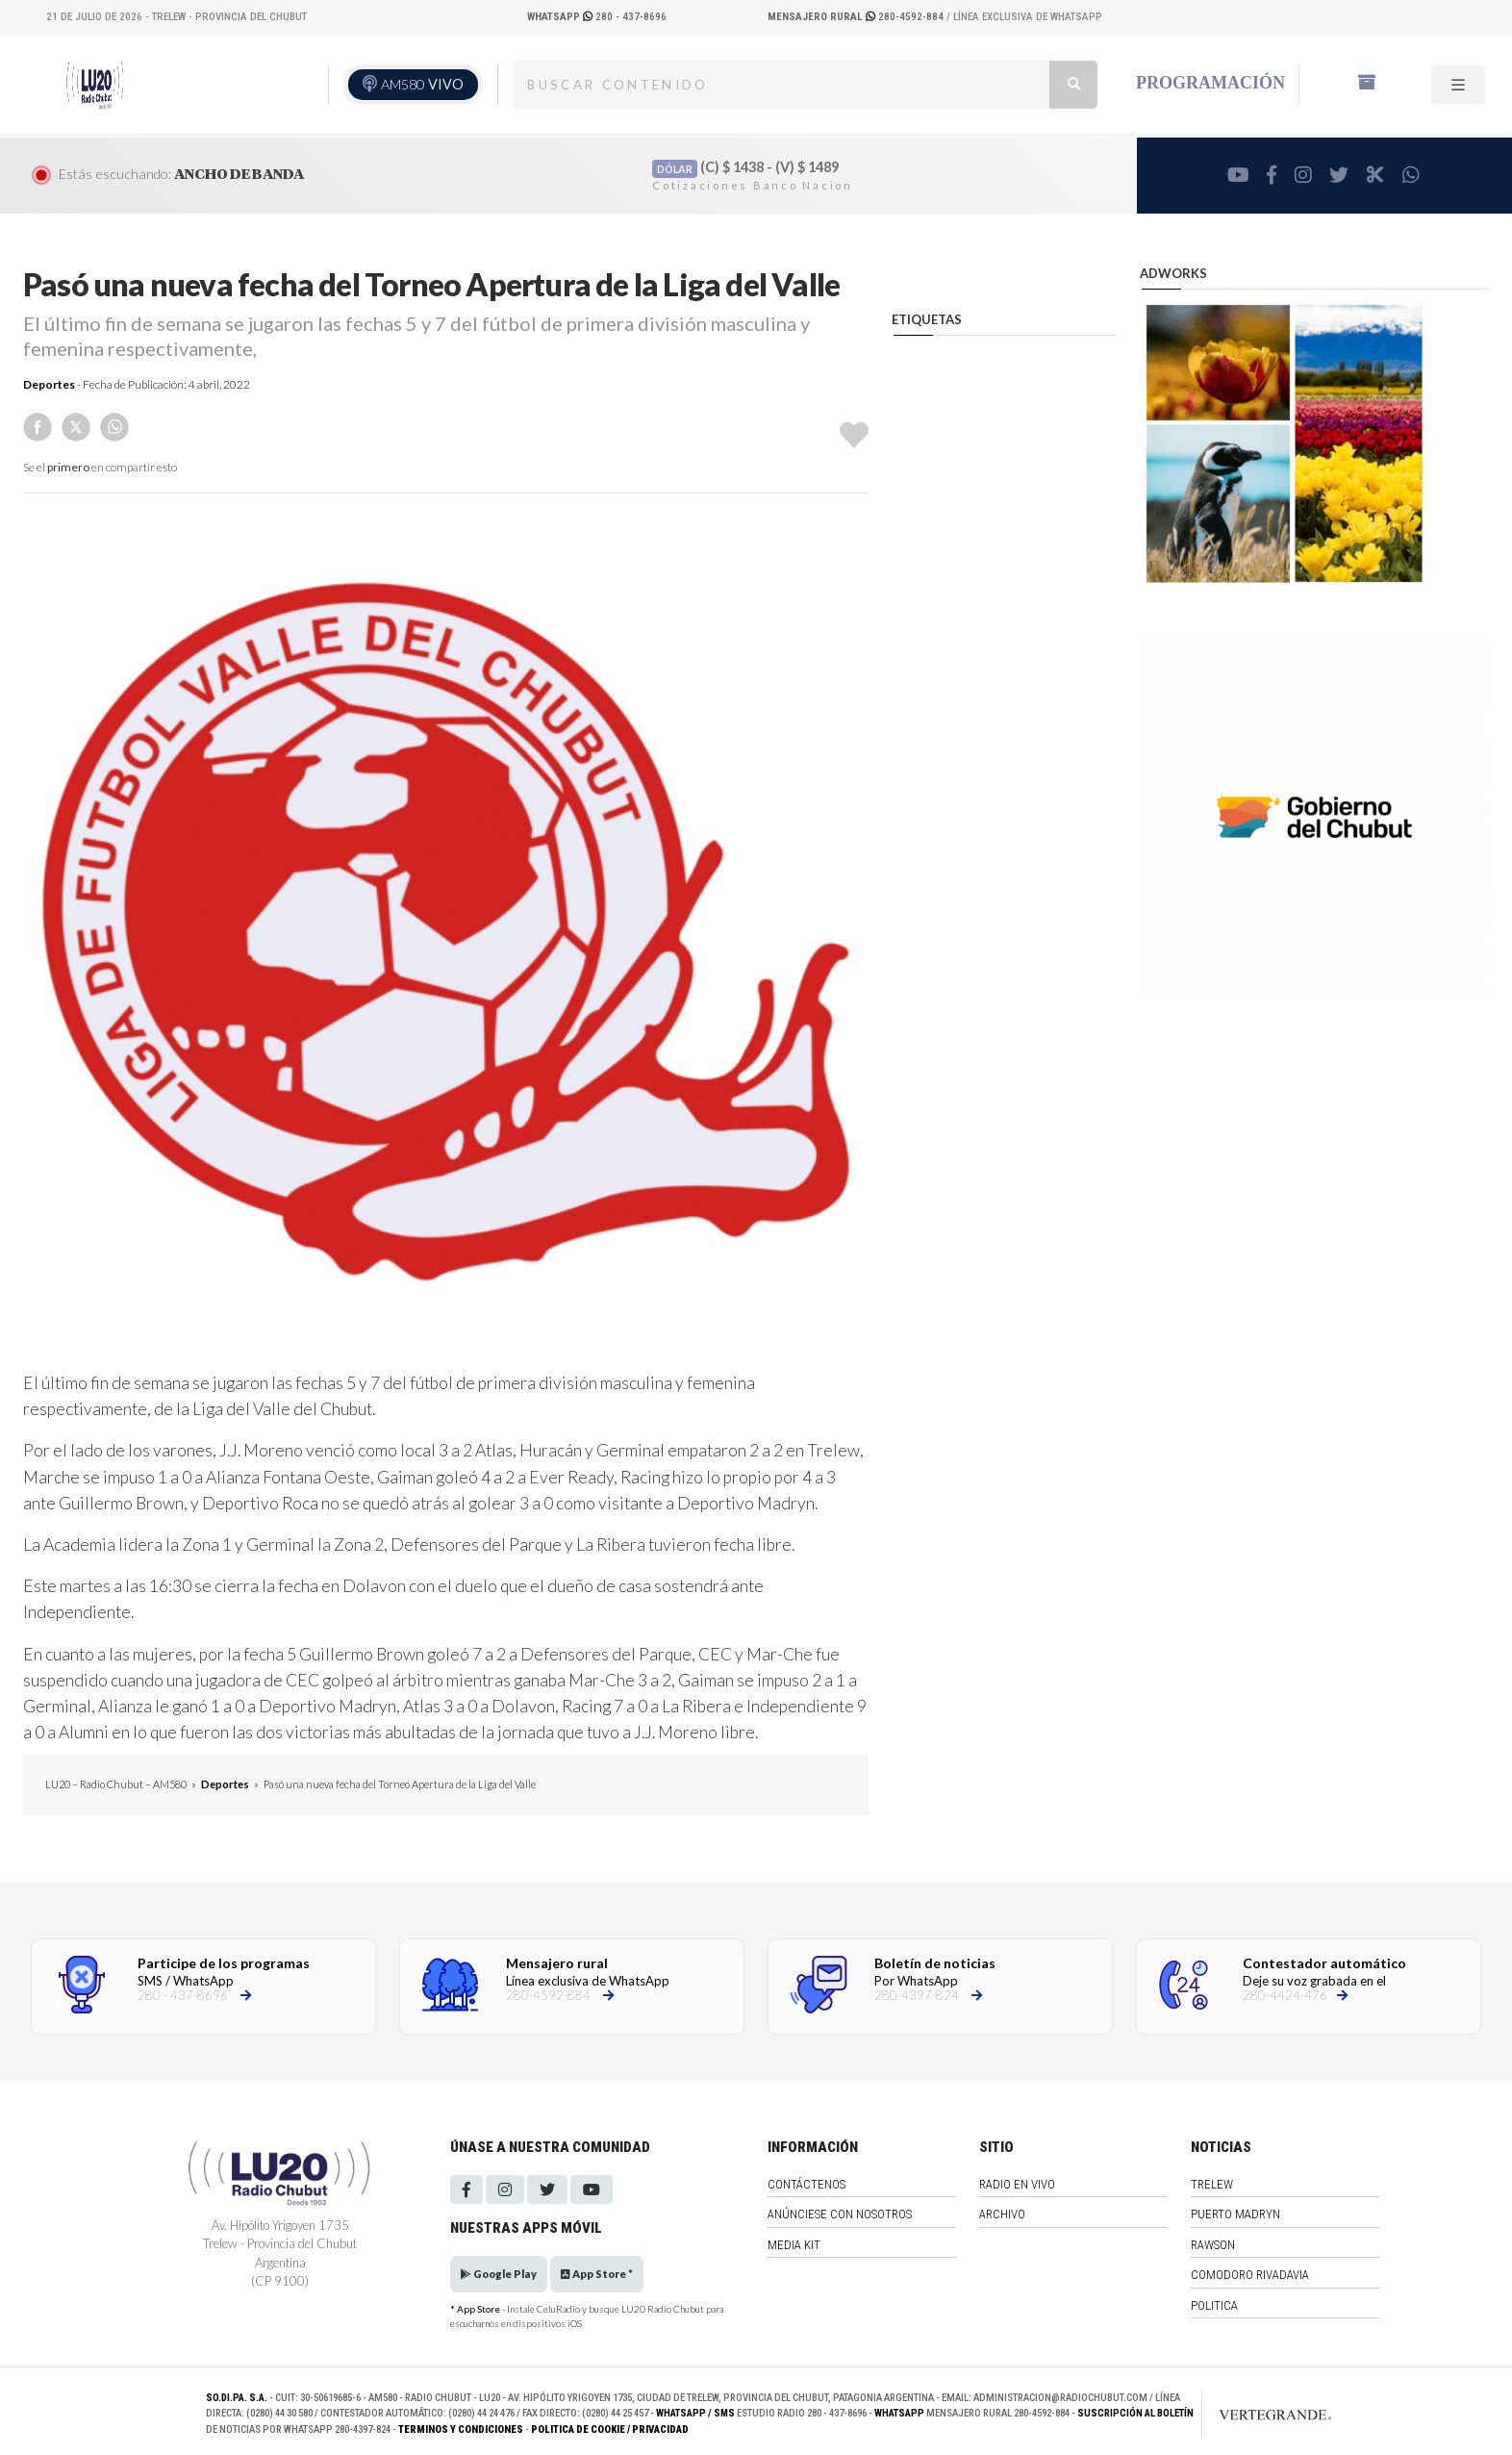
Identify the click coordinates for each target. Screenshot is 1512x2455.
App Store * (597, 2273)
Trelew (1212, 2184)
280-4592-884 (857, 17)
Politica (1214, 2305)
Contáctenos (806, 2184)
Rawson (1213, 2245)
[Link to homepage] (1255, 2415)
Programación (1210, 82)
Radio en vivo (1017, 2184)
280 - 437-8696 (597, 17)
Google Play (499, 2273)
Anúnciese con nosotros (840, 2214)
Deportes (49, 384)
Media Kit (794, 2245)
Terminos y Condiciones (460, 2429)
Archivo (1002, 2214)
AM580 (422, 84)
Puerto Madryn (1235, 2214)
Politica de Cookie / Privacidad (610, 2429)
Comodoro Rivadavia (1250, 2274)
